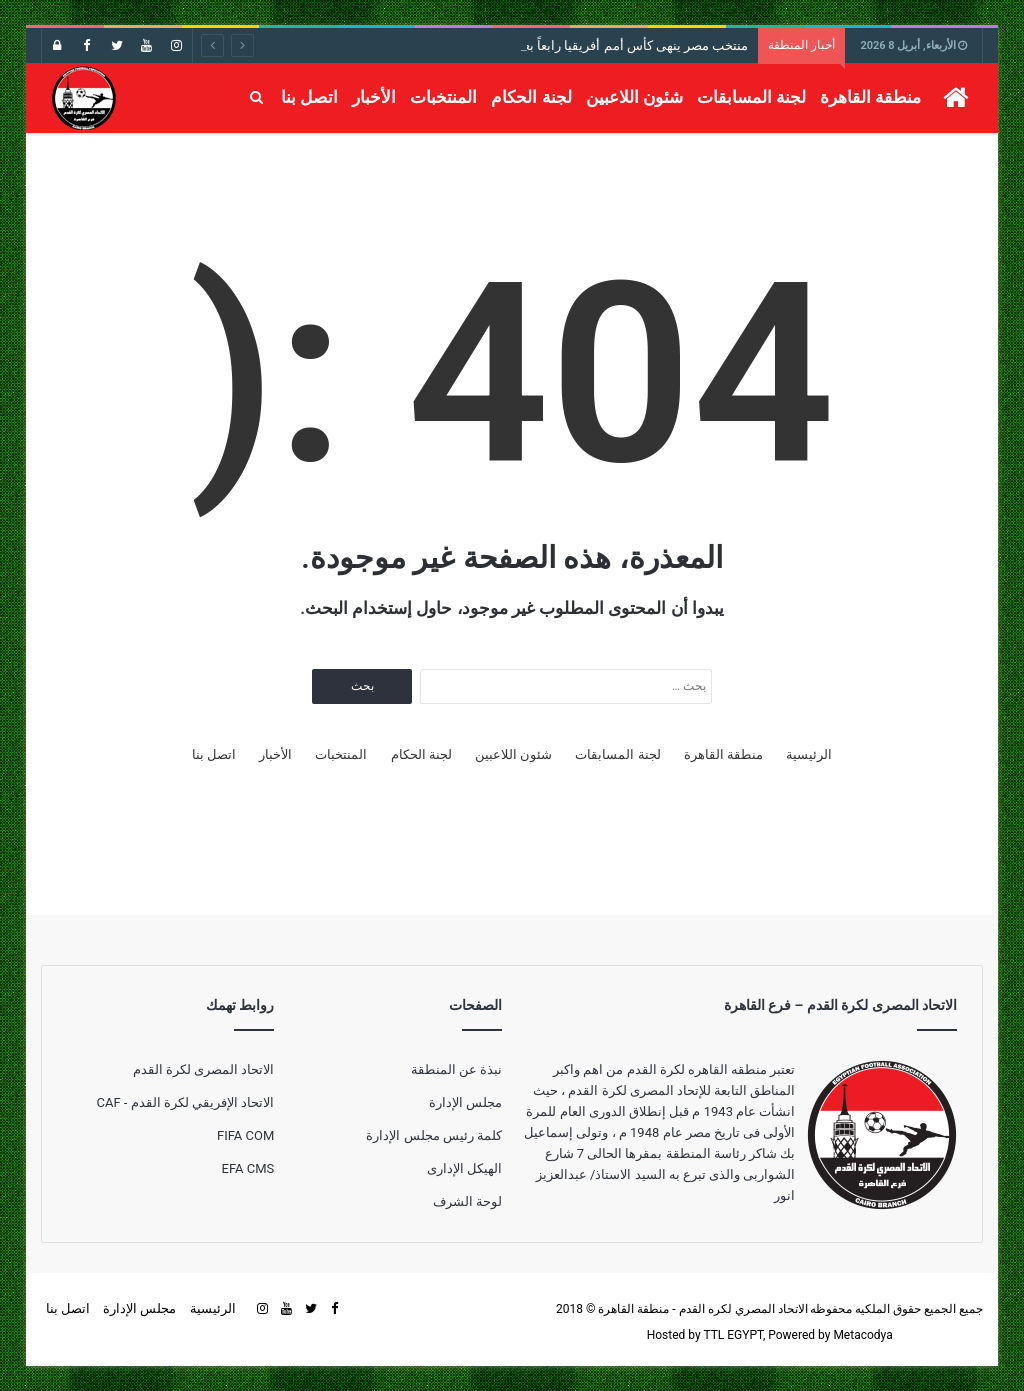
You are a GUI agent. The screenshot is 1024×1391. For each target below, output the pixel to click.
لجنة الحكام (531, 97)
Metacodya (862, 1335)
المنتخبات (443, 97)
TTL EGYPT (733, 1335)
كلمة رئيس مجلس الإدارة (434, 1135)
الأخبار (374, 97)
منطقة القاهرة (870, 97)
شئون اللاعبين (634, 97)
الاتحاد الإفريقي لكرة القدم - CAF (185, 1102)
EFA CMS (248, 1168)
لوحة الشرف (467, 1201)
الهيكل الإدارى (464, 1168)
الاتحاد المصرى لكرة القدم (204, 1069)
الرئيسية (809, 754)
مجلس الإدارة (465, 1102)
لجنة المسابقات (751, 97)
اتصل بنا (309, 97)
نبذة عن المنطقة (456, 1069)
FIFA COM (245, 1135)
